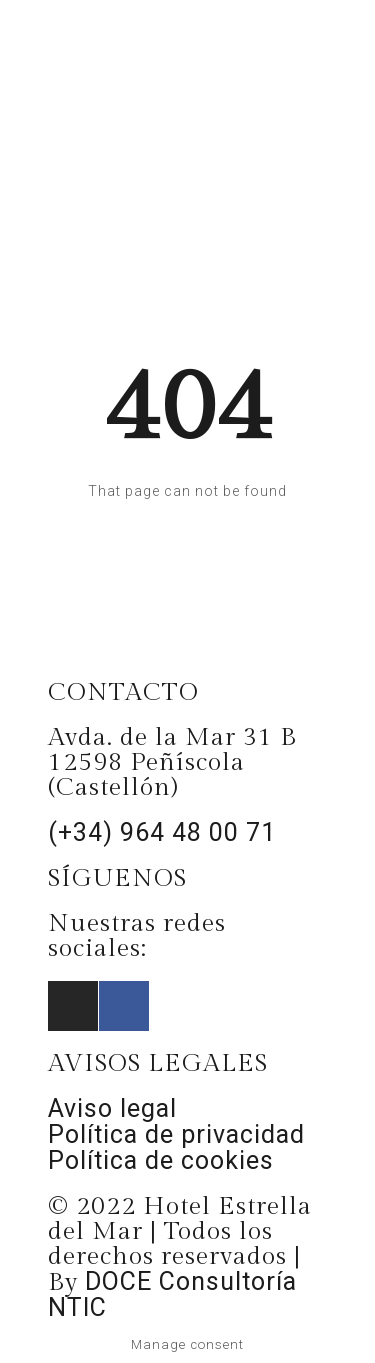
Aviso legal (112, 1108)
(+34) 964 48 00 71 (162, 832)
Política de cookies (161, 1160)
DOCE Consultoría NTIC (172, 1294)
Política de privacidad (176, 1134)
